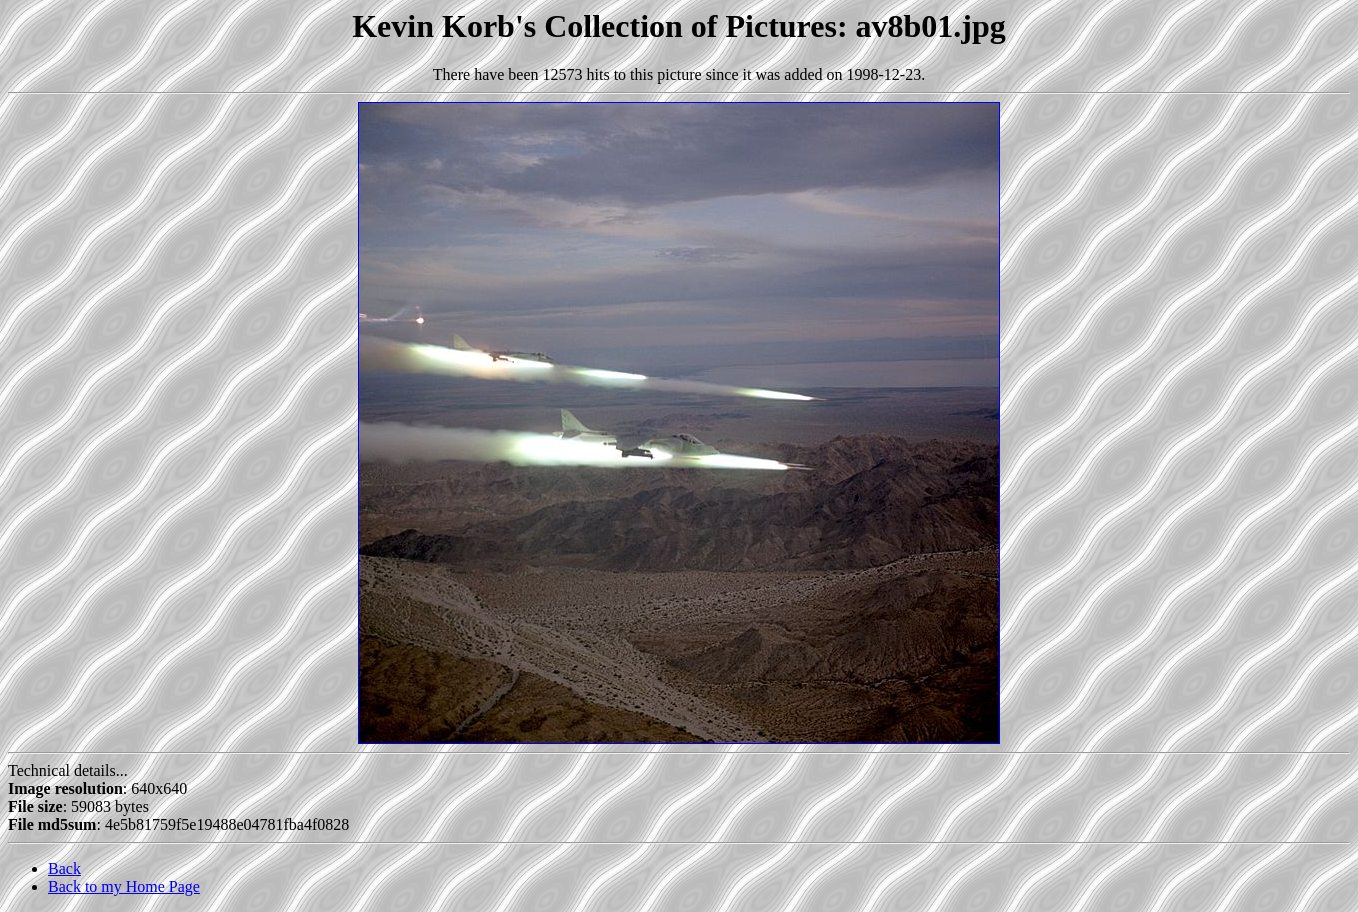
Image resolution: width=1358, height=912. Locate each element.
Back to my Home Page (124, 886)
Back (64, 868)
